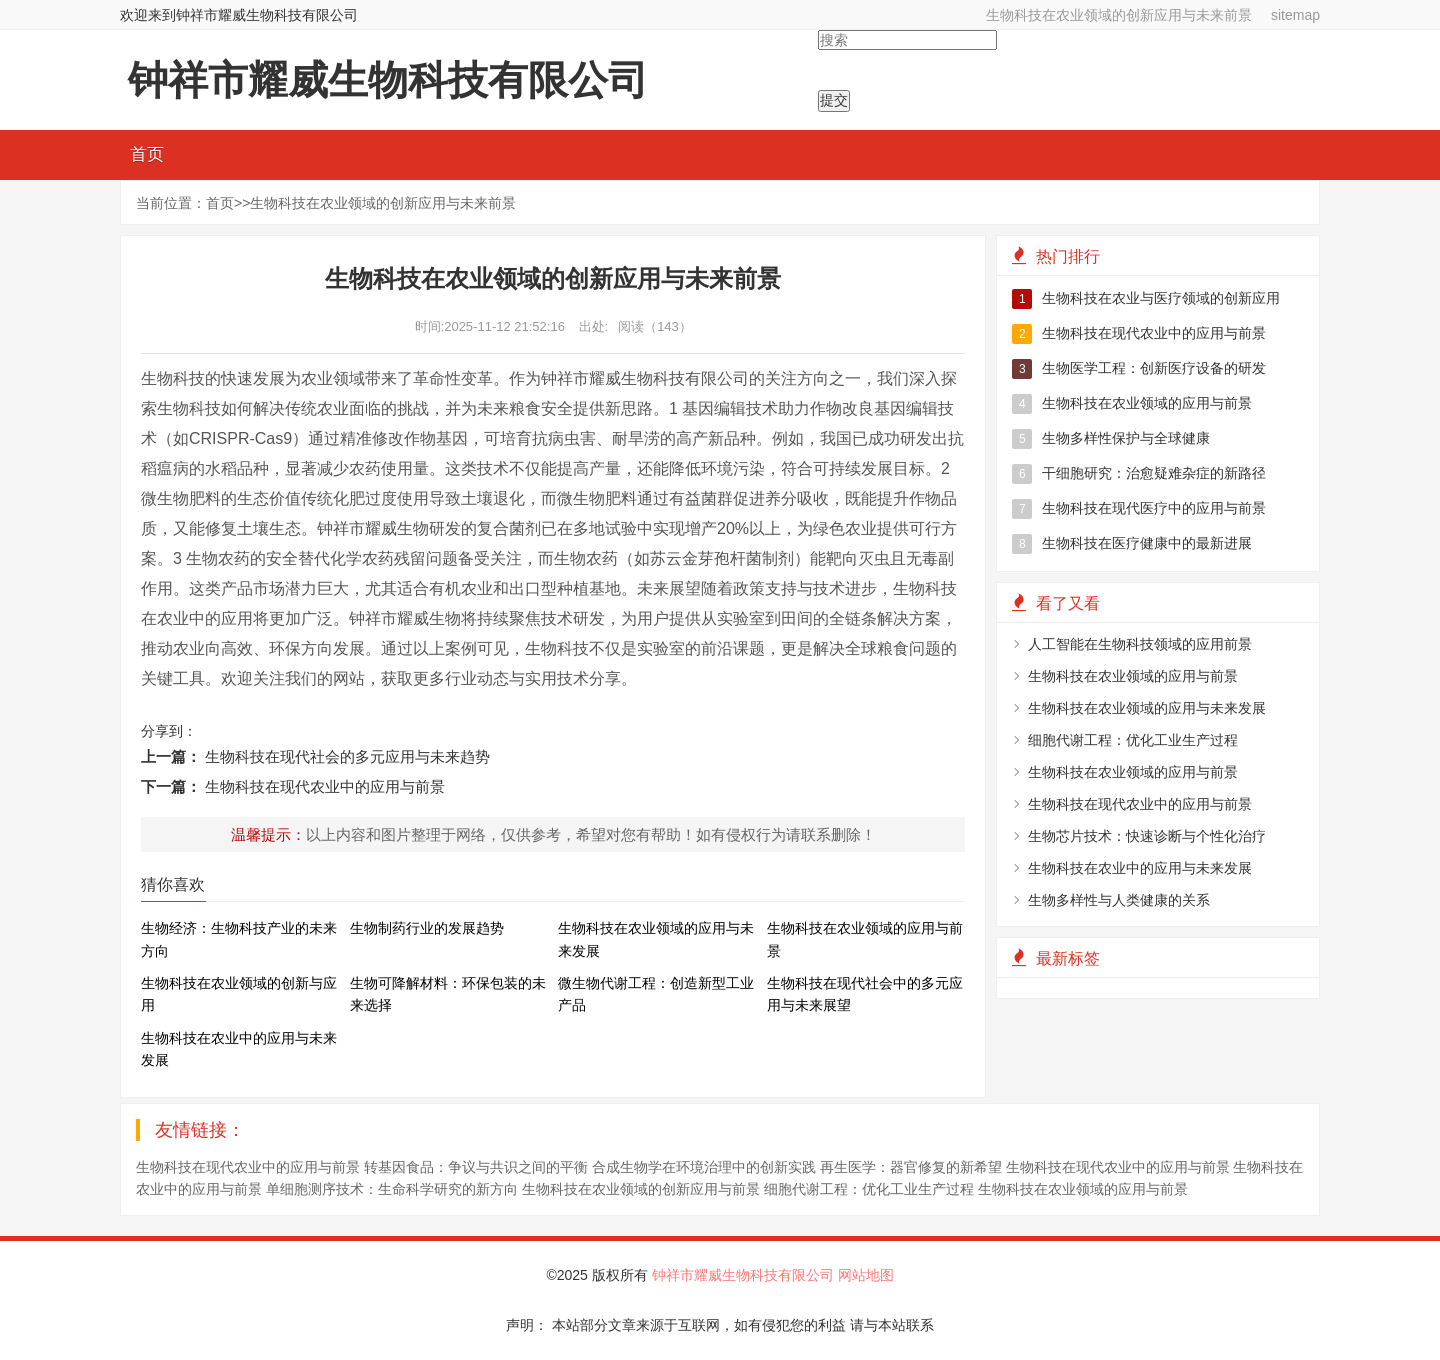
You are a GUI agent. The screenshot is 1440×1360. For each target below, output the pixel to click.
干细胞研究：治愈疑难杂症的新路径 (1139, 474)
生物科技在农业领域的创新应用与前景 (641, 1189)
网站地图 (866, 1275)
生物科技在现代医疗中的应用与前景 (1139, 509)
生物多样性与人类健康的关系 (1119, 900)
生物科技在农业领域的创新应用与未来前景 (1119, 15)
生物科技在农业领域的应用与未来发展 (1147, 708)
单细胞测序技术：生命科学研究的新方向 (392, 1189)
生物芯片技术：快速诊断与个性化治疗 (1147, 836)
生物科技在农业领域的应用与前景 (1132, 404)
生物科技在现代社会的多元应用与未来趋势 (347, 756)
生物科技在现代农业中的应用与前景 (325, 786)
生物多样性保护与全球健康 (1111, 439)
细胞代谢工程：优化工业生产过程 (1133, 740)
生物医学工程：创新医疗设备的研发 (1139, 369)
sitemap (1295, 15)
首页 (147, 154)
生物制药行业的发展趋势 (427, 928)
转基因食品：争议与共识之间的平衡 (476, 1167)
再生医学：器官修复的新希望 (911, 1167)
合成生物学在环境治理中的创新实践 (704, 1167)
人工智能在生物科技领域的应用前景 (1140, 644)
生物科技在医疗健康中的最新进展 (1132, 544)
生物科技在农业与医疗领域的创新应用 (1146, 299)
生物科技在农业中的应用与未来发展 (1140, 868)
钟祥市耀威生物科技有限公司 (745, 1275)
